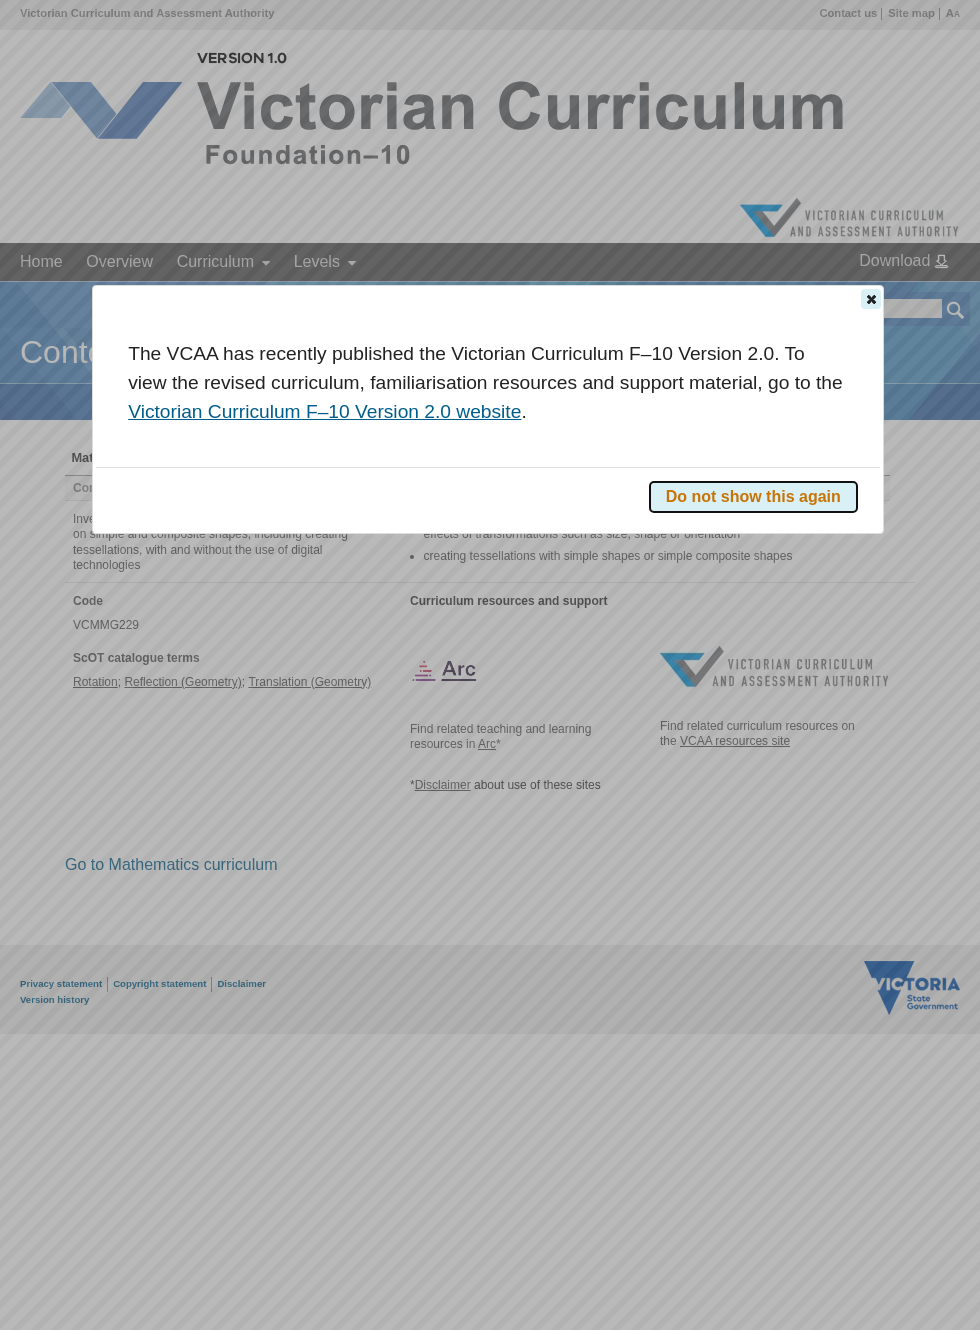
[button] (871, 299)
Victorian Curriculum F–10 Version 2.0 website (324, 411)
